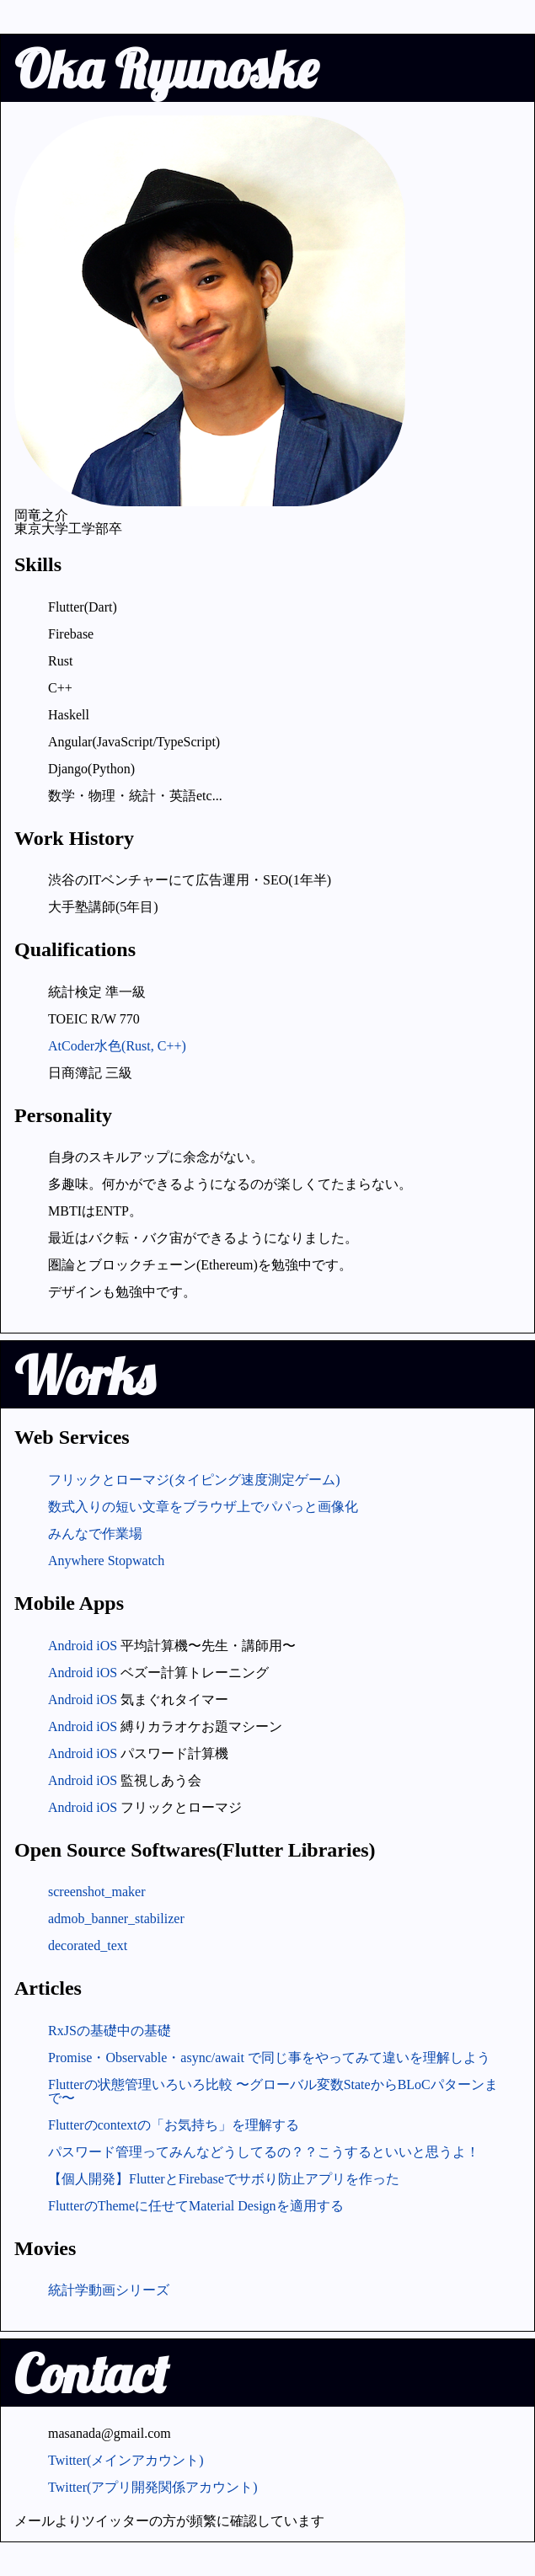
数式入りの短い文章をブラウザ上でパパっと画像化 (203, 1506)
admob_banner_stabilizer (116, 1918)
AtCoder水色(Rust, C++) (117, 1046)
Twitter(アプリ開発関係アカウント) (153, 2487)
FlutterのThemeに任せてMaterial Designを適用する (196, 2206)
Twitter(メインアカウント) (126, 2460)
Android (70, 1645)
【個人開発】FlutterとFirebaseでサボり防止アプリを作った (223, 2179)
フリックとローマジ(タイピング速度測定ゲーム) (194, 1479)
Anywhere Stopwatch (106, 1560)
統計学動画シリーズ (108, 2290)
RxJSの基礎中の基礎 (109, 2030)
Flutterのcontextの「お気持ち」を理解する (173, 2125)
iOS (106, 1645)
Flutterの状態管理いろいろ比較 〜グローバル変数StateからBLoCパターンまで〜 (273, 2091)
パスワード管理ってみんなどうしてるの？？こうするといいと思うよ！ (263, 2152)
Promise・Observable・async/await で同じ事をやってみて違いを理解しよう (269, 2057)
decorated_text (87, 1945)
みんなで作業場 (95, 1533)
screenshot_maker (97, 1891)
